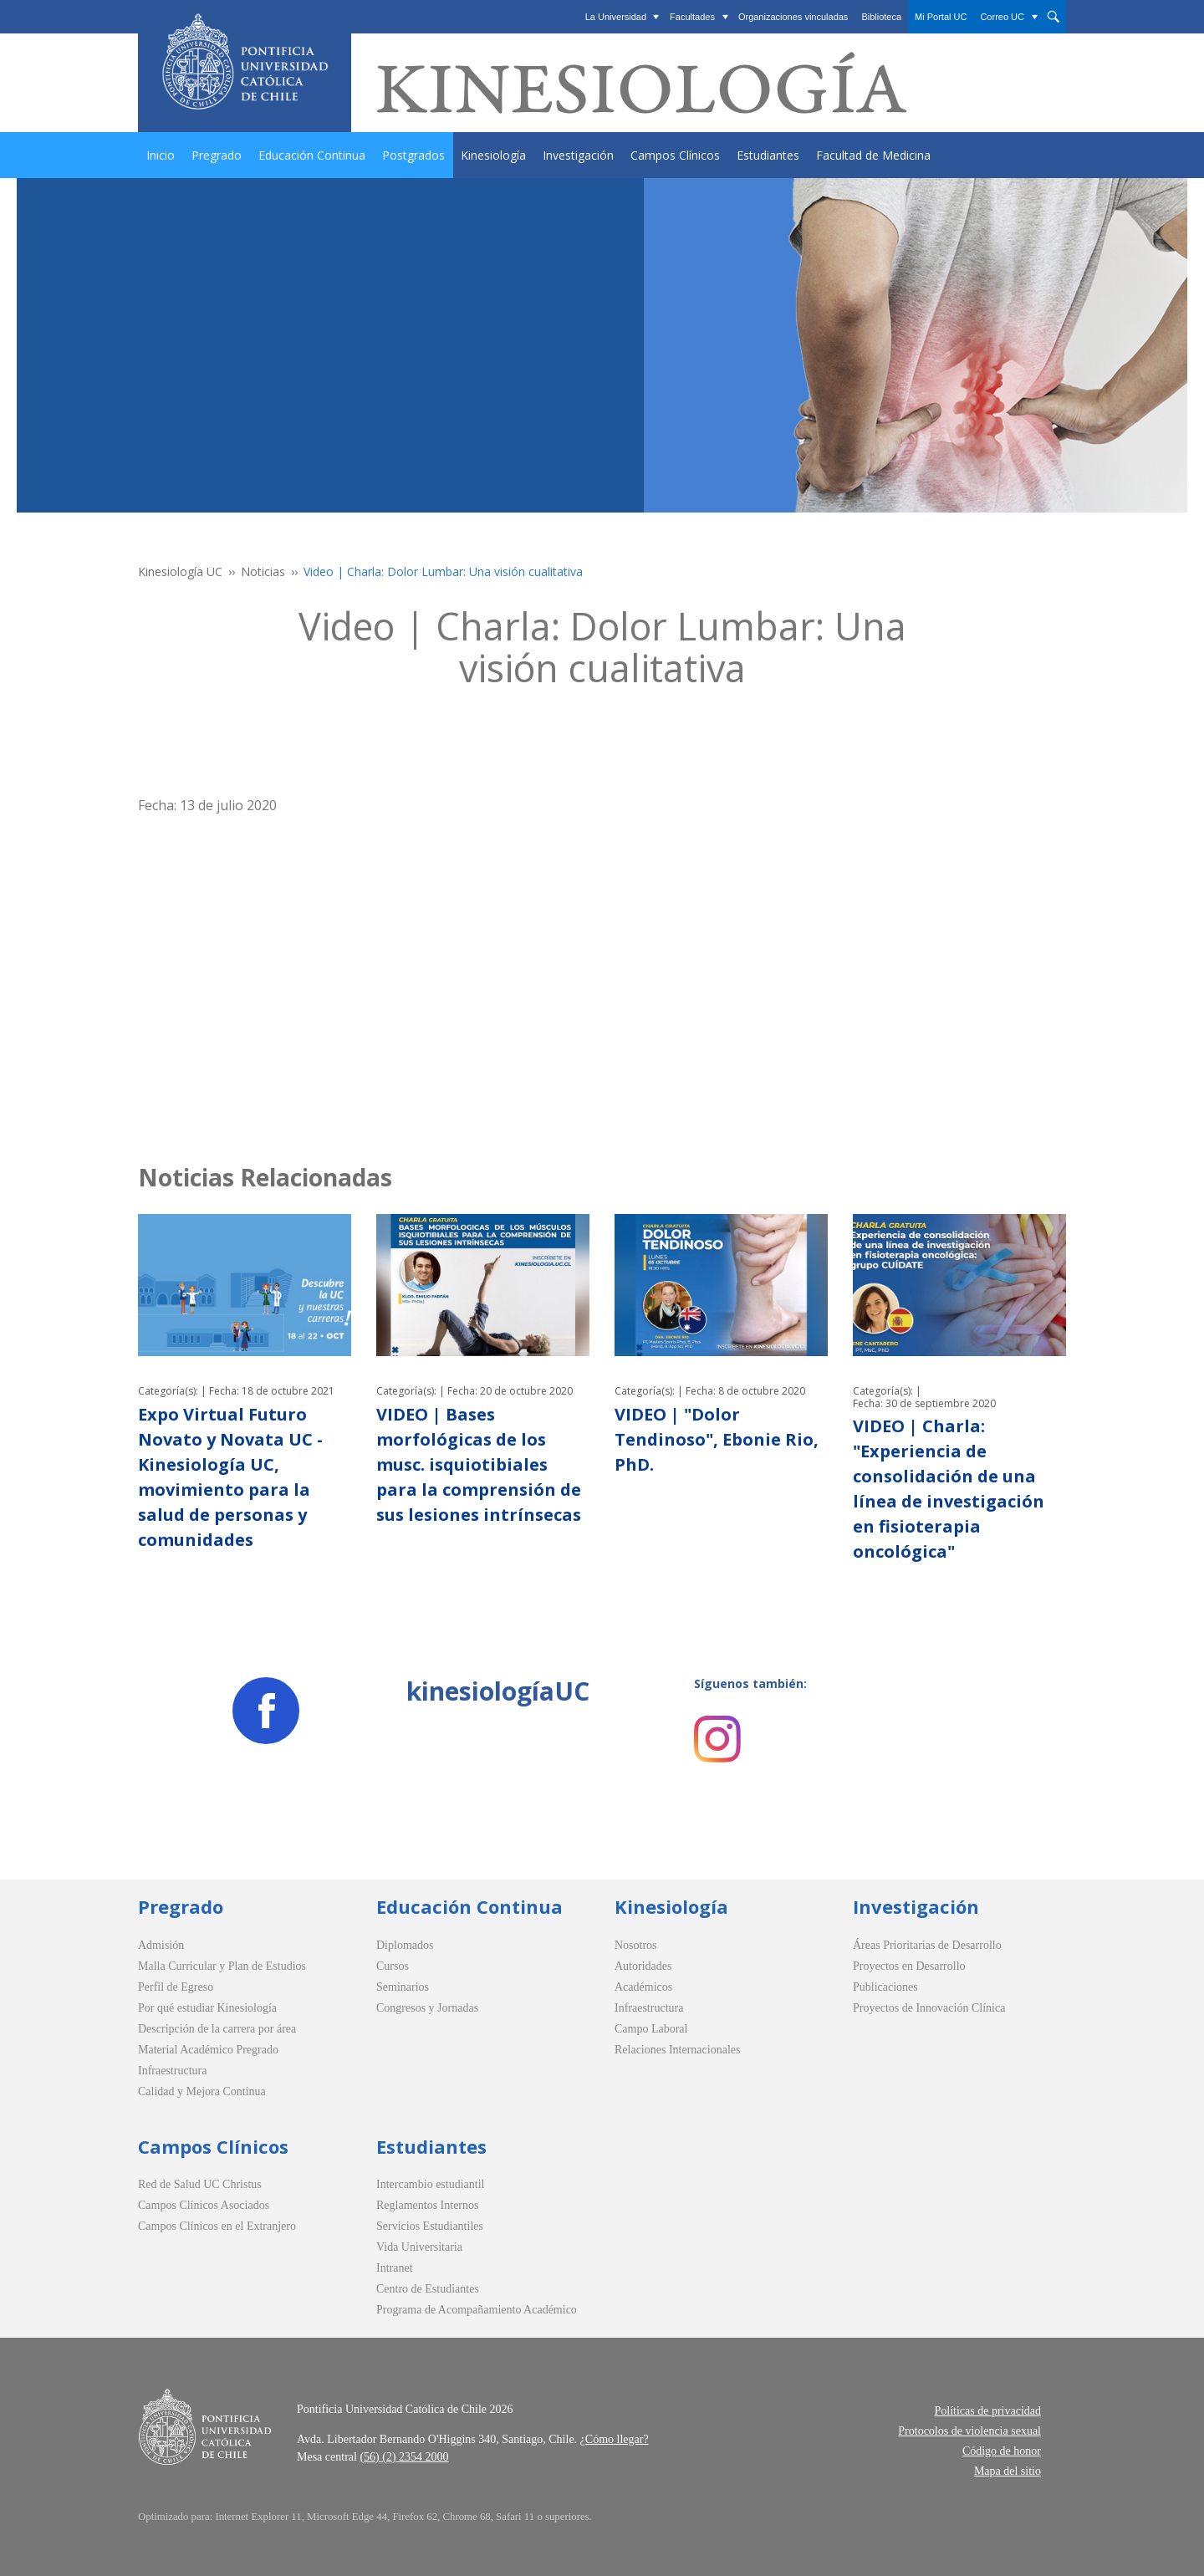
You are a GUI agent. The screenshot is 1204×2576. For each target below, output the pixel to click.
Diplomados (404, 1945)
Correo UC (1002, 17)
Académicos (643, 1987)
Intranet (394, 2268)
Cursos (392, 1966)
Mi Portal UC (941, 17)
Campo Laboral (651, 2029)
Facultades (692, 17)
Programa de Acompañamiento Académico (476, 2309)
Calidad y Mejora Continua (202, 2091)
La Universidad (615, 17)
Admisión (161, 1945)
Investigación (578, 155)
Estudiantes (768, 155)
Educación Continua (311, 155)
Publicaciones (885, 1987)
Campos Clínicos (675, 155)
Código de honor (1001, 2451)
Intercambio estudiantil (430, 2184)
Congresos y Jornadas (427, 2008)
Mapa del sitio (1007, 2471)
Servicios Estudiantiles (429, 2226)
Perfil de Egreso (175, 1987)
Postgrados (413, 155)
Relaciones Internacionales (677, 2049)
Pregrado (216, 155)
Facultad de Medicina (873, 155)
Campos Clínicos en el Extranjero (217, 2226)
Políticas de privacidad (987, 2411)
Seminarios (402, 1987)
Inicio (160, 155)
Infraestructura (172, 2070)
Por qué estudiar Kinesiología (207, 2008)
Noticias (263, 571)
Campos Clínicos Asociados (203, 2205)
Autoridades (643, 1966)
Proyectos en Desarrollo (909, 1966)
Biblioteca (881, 17)
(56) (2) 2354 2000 (404, 2457)
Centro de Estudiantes (427, 2289)
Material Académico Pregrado (208, 2049)
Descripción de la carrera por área (217, 2029)
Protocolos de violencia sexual (969, 2431)
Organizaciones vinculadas (793, 17)
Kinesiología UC (180, 571)
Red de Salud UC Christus (200, 2184)
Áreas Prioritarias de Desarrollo (927, 1945)
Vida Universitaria (419, 2247)
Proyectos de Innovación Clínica (929, 2008)
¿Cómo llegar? (614, 2439)
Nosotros (636, 1945)
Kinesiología (493, 155)
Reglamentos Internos (427, 2205)
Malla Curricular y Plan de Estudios (222, 1966)
